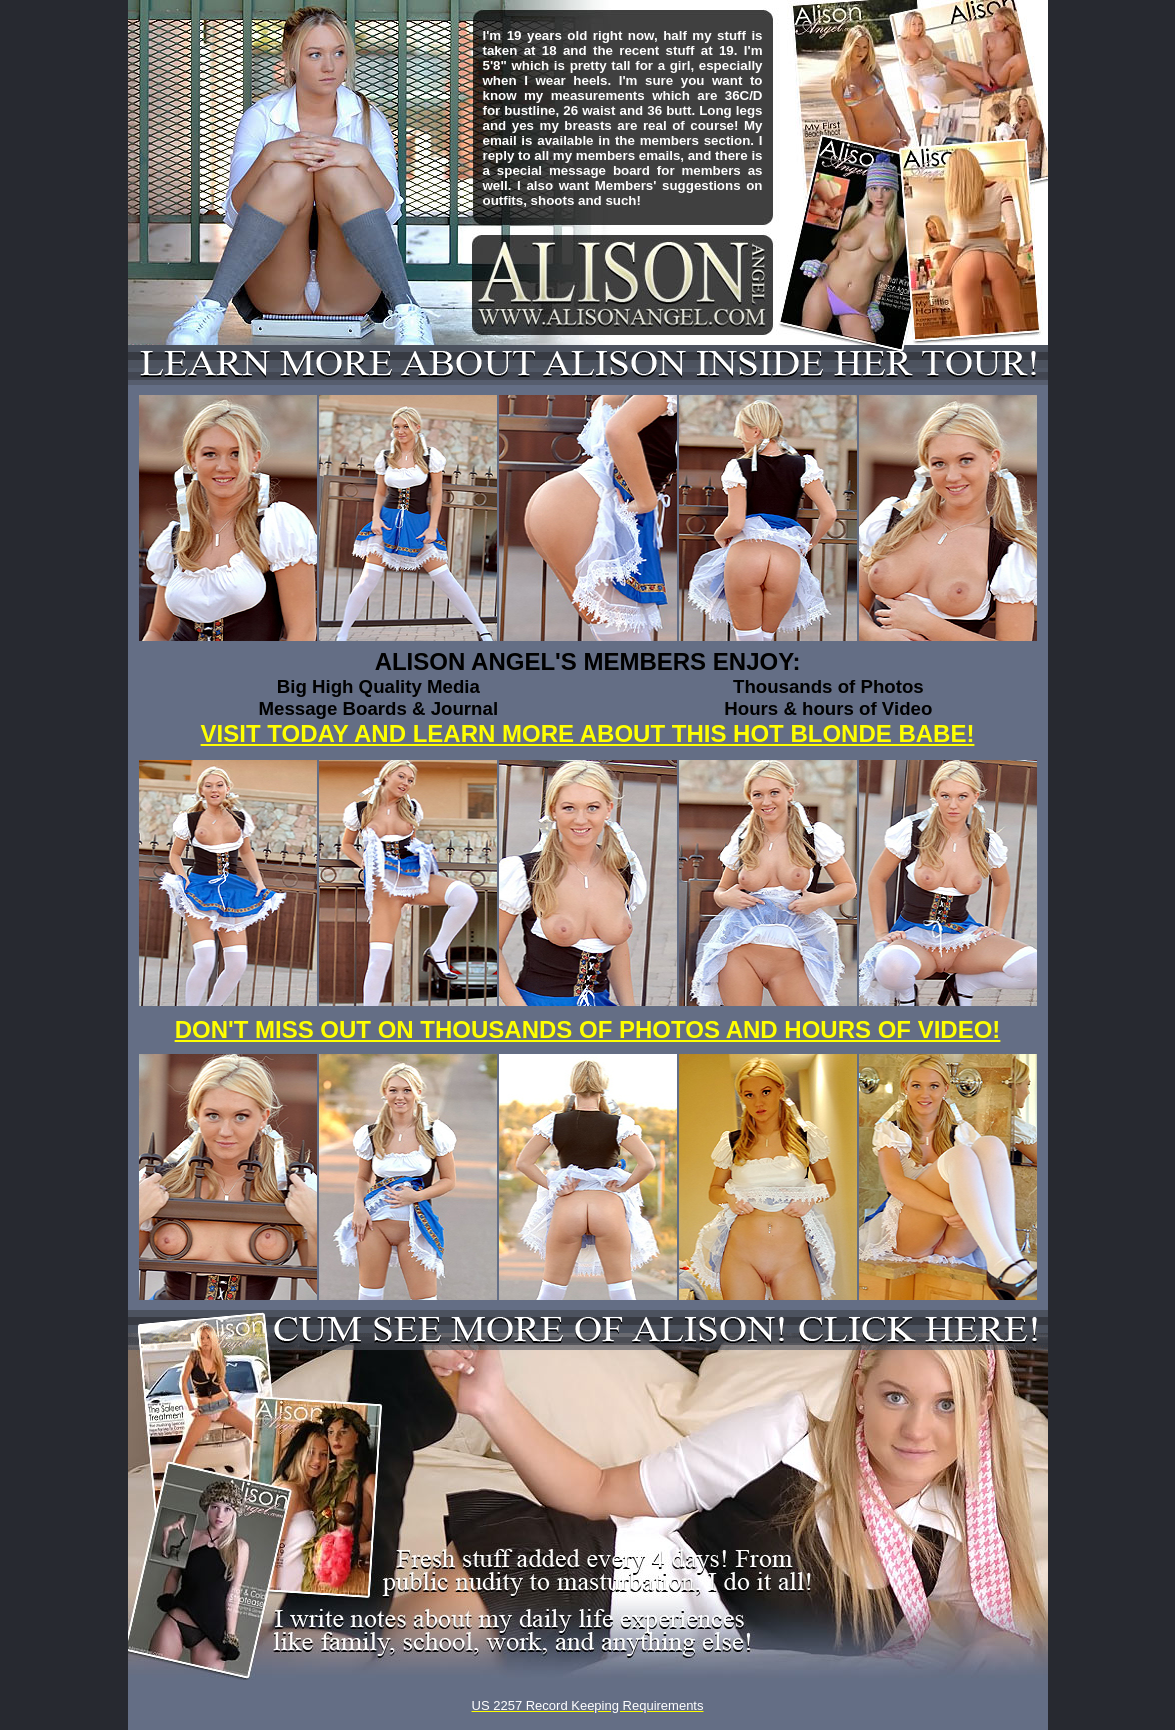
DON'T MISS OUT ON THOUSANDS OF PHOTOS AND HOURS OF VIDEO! (588, 1029)
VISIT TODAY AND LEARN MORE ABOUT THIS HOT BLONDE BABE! (588, 733)
